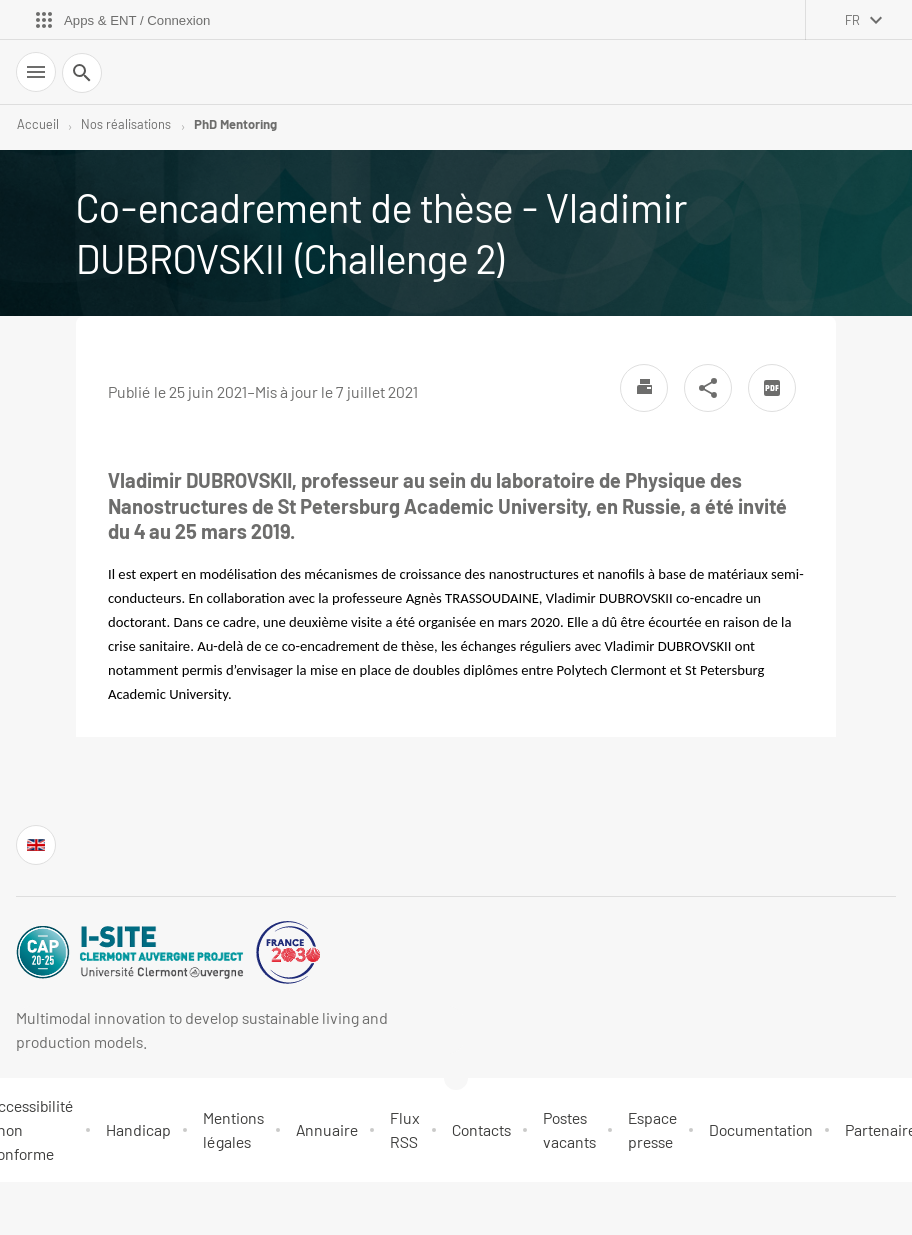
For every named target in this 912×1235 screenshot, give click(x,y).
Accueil (38, 124)
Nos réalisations (126, 124)
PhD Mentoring (235, 124)
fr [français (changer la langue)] (852, 20)
